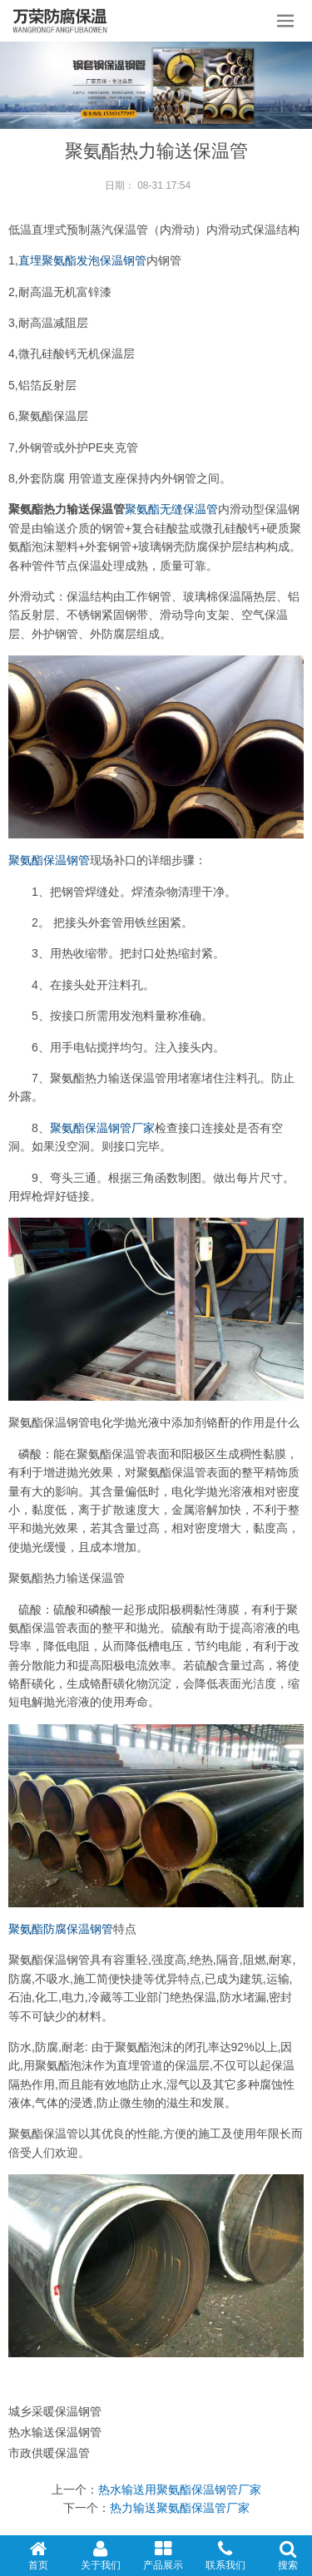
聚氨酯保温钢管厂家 (102, 1128)
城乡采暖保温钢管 (55, 2411)
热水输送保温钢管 (55, 2432)
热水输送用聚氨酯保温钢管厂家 (179, 2489)
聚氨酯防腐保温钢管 (60, 1929)
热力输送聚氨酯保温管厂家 (180, 2507)
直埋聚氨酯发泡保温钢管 (82, 260)
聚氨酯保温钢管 (49, 860)
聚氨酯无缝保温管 (171, 509)
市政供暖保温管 (49, 2453)
